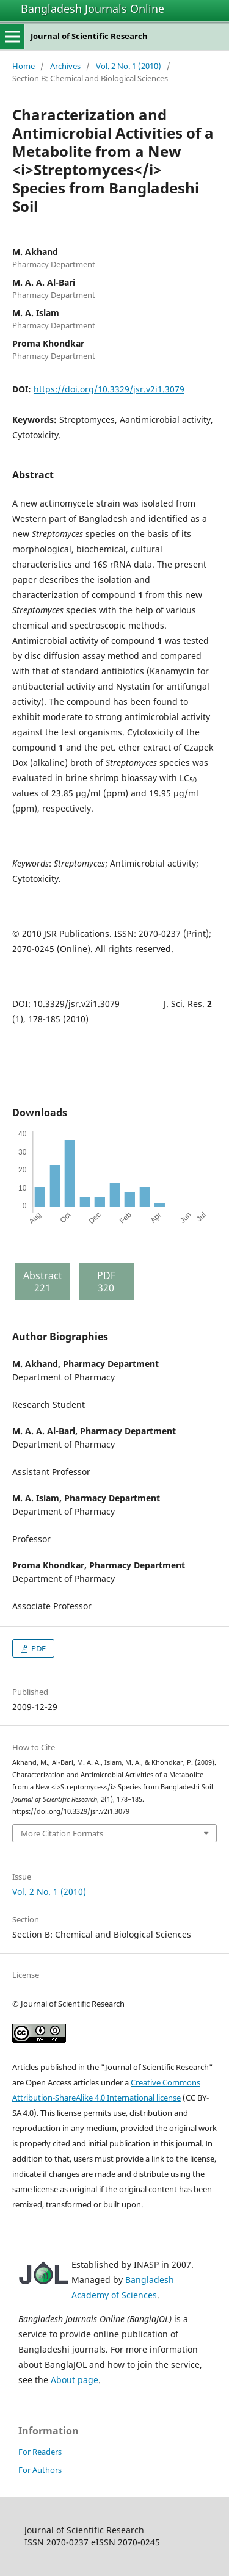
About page (74, 2380)
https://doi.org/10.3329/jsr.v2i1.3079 (109, 389)
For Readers (40, 2451)
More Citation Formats (62, 1833)
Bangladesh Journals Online (92, 8)
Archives (65, 65)
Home (23, 65)
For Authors (40, 2469)
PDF (37, 1648)
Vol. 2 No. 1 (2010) (128, 65)
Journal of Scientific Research (89, 36)
